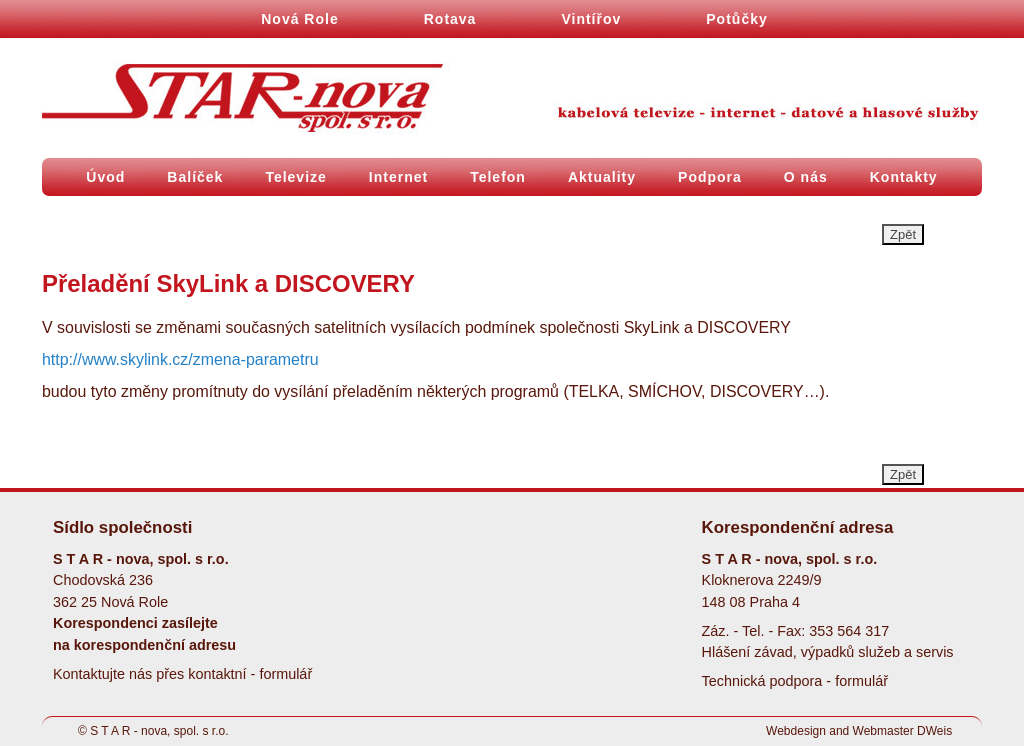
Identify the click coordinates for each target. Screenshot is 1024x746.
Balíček (195, 177)
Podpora (710, 177)
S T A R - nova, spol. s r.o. (159, 731)
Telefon (498, 177)
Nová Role (299, 19)
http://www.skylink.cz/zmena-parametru (180, 359)
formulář (285, 674)
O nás (806, 177)
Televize (295, 177)
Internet (398, 177)
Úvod (105, 177)
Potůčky (736, 19)
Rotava (450, 19)
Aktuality (602, 177)
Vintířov (591, 19)
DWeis (934, 731)
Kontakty (904, 177)
